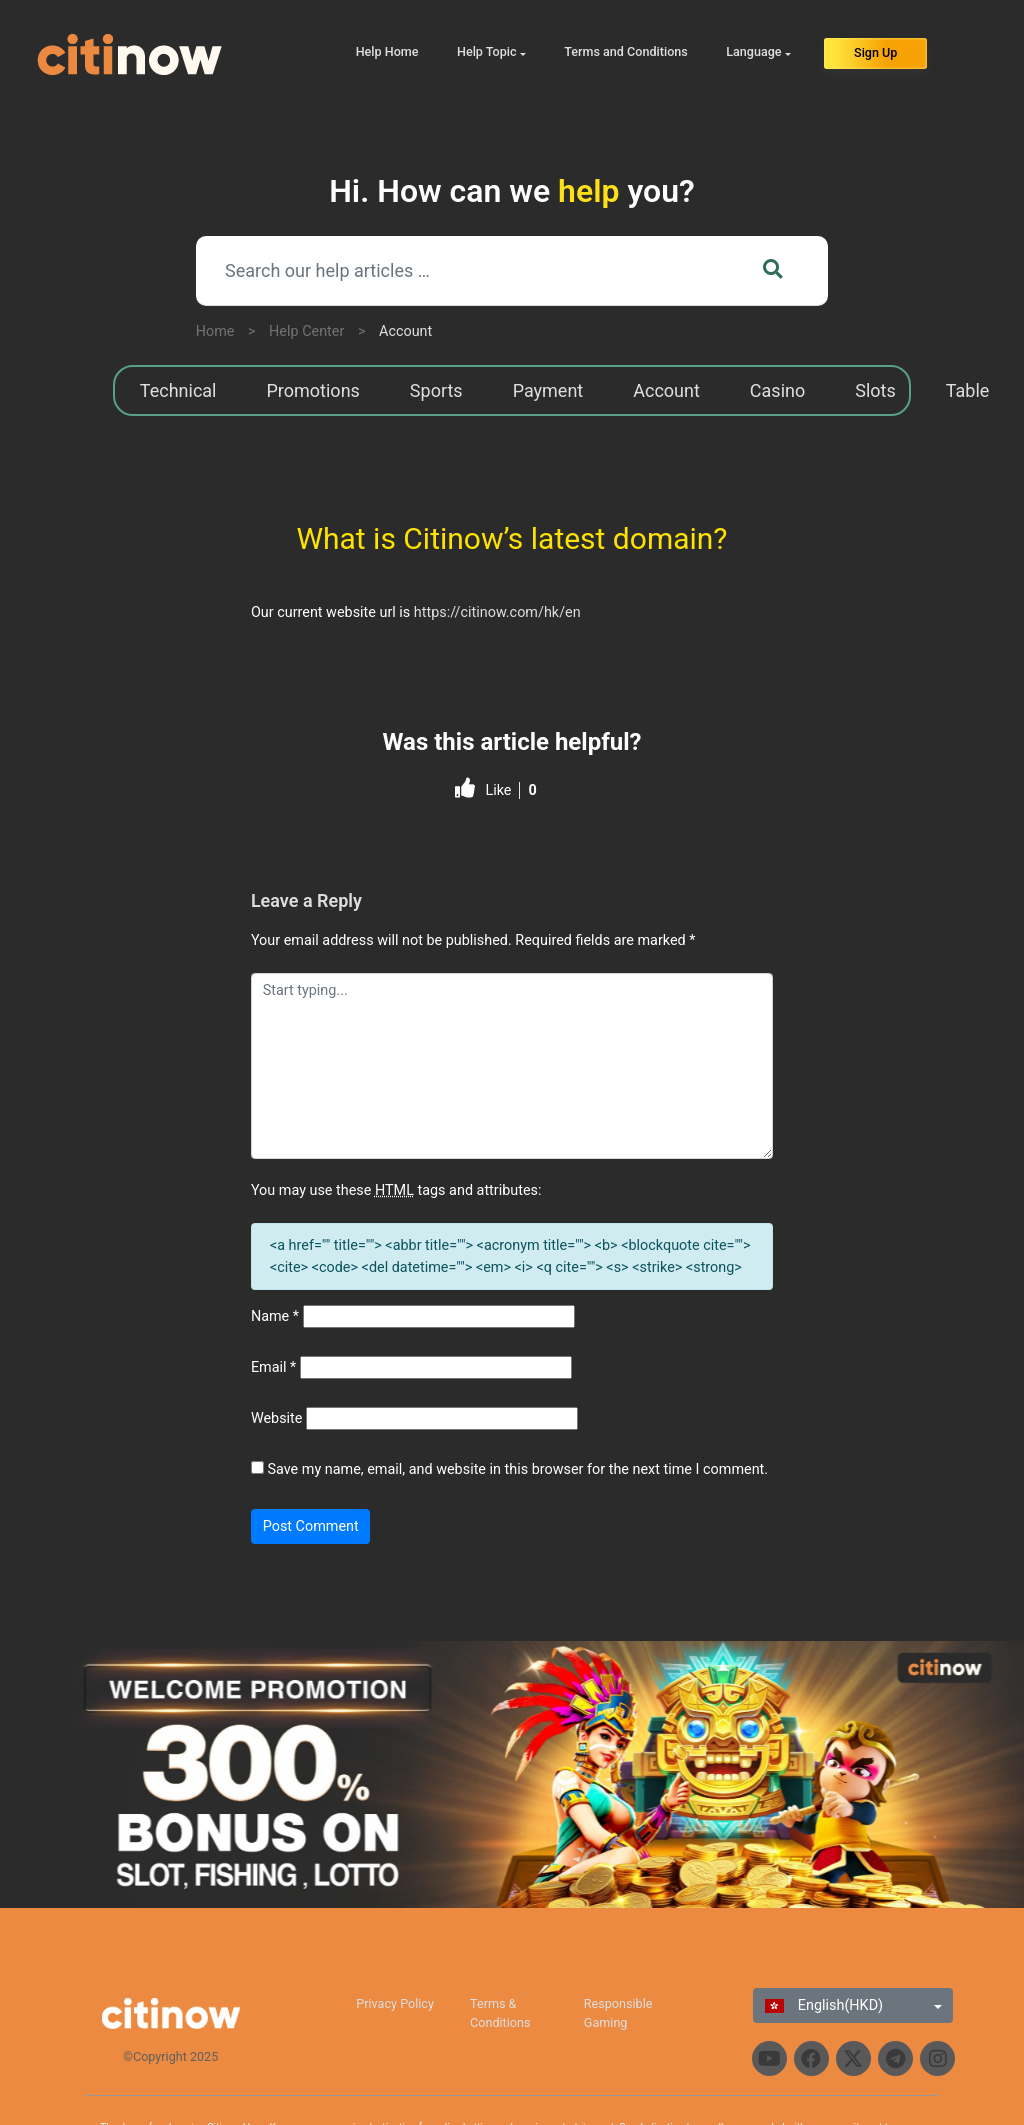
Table (968, 390)
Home (215, 331)
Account (405, 331)
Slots (875, 390)
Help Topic (487, 51)
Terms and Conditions (626, 51)
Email (273, 1367)
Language (753, 51)
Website (277, 1418)
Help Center (306, 331)
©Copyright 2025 (170, 2056)
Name (275, 1316)
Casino (777, 390)
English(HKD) (824, 2005)
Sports (436, 390)
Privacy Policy (395, 2003)
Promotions (313, 390)
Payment (548, 390)
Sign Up (875, 52)
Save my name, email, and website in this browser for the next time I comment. (517, 1469)
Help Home (387, 51)
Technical (178, 390)
